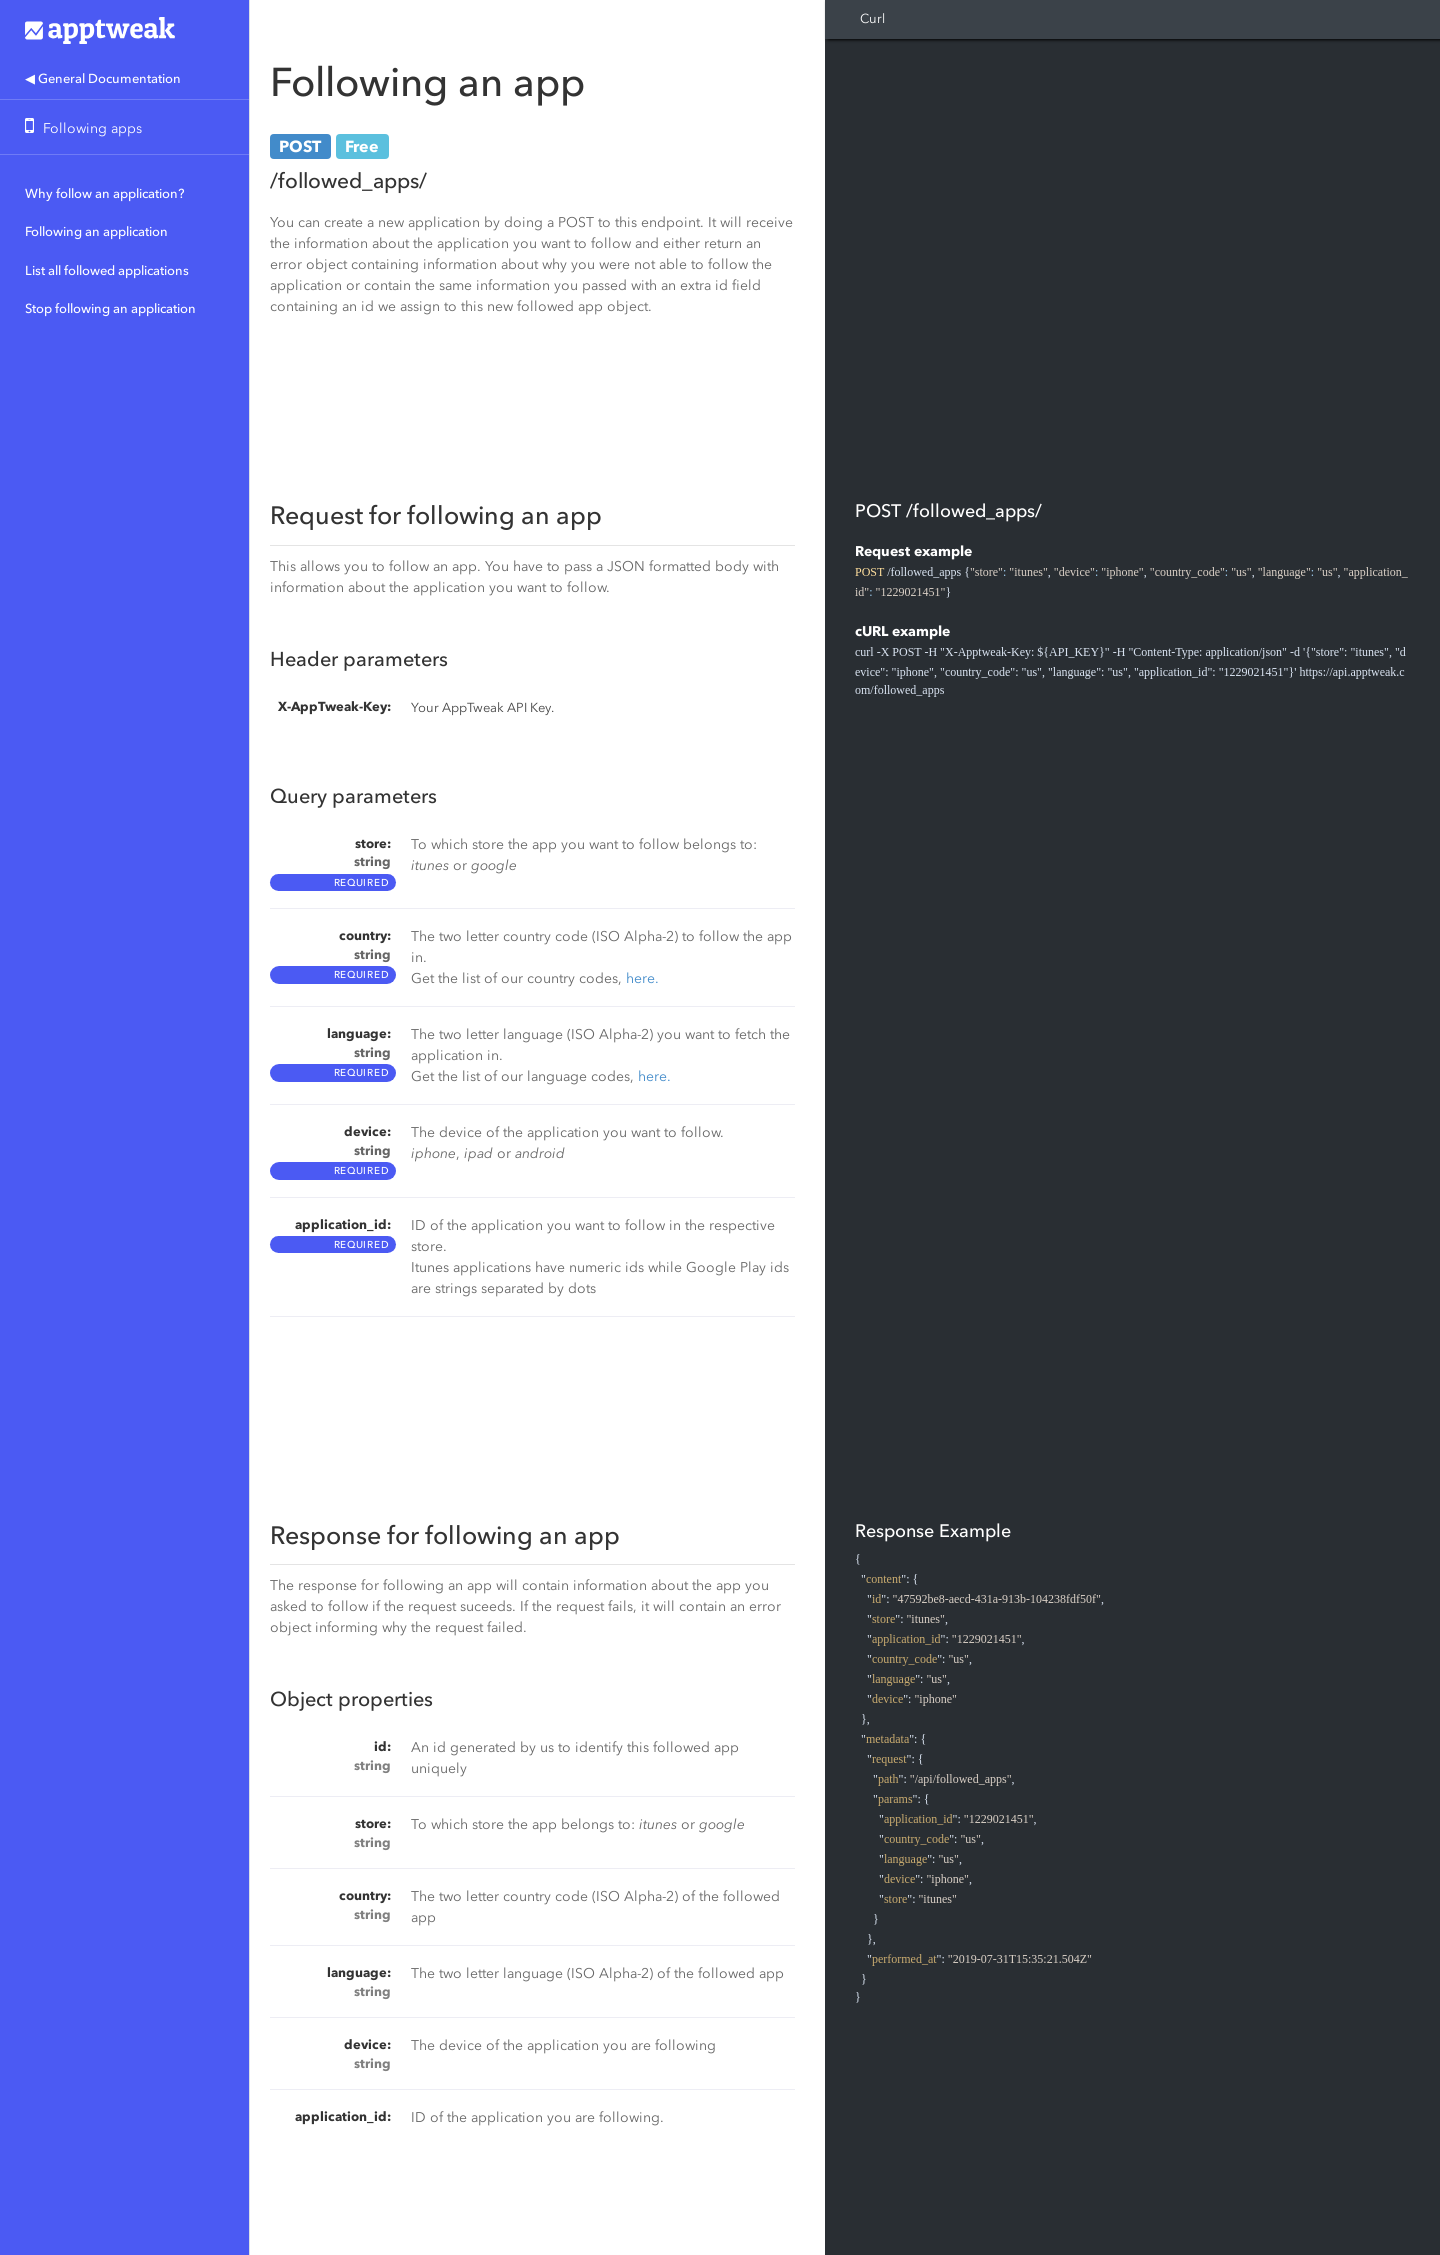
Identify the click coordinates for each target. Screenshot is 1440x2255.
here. (642, 978)
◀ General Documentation (103, 78)
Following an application (96, 231)
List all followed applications (107, 270)
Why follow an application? (105, 193)
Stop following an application (110, 308)
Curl (872, 18)
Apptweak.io (124, 30)
